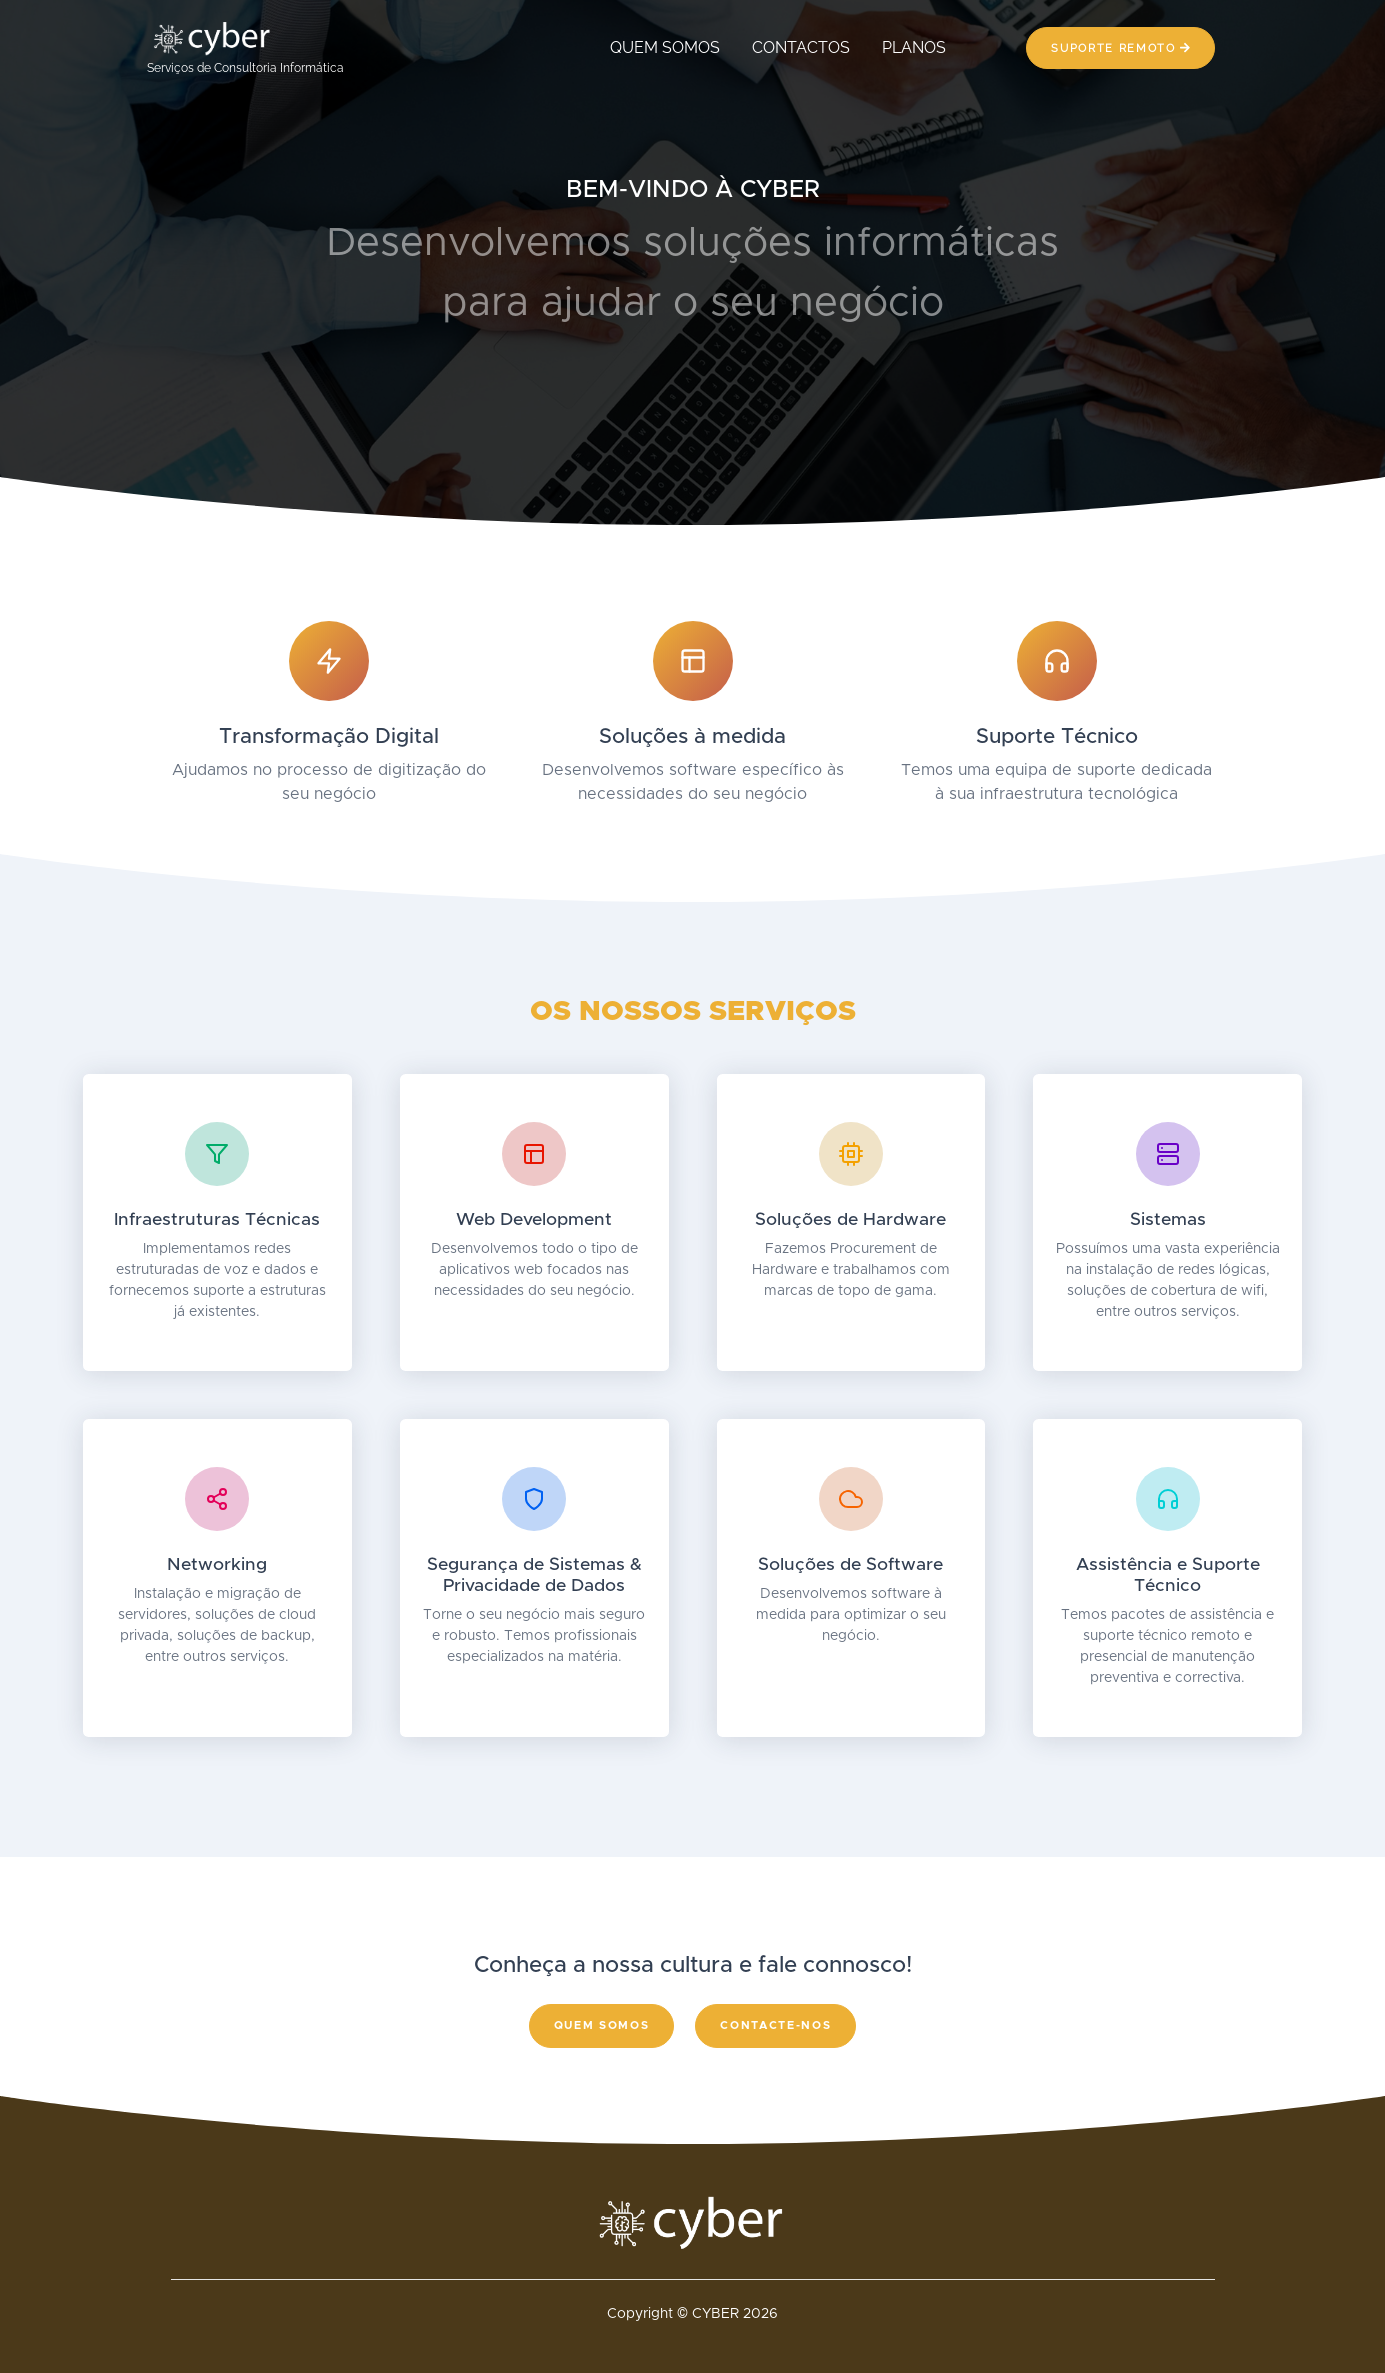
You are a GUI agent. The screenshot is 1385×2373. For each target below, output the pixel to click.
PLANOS (914, 47)
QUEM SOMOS (665, 47)
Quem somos (602, 2025)
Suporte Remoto (1120, 48)
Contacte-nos (775, 2025)
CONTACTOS (801, 47)
